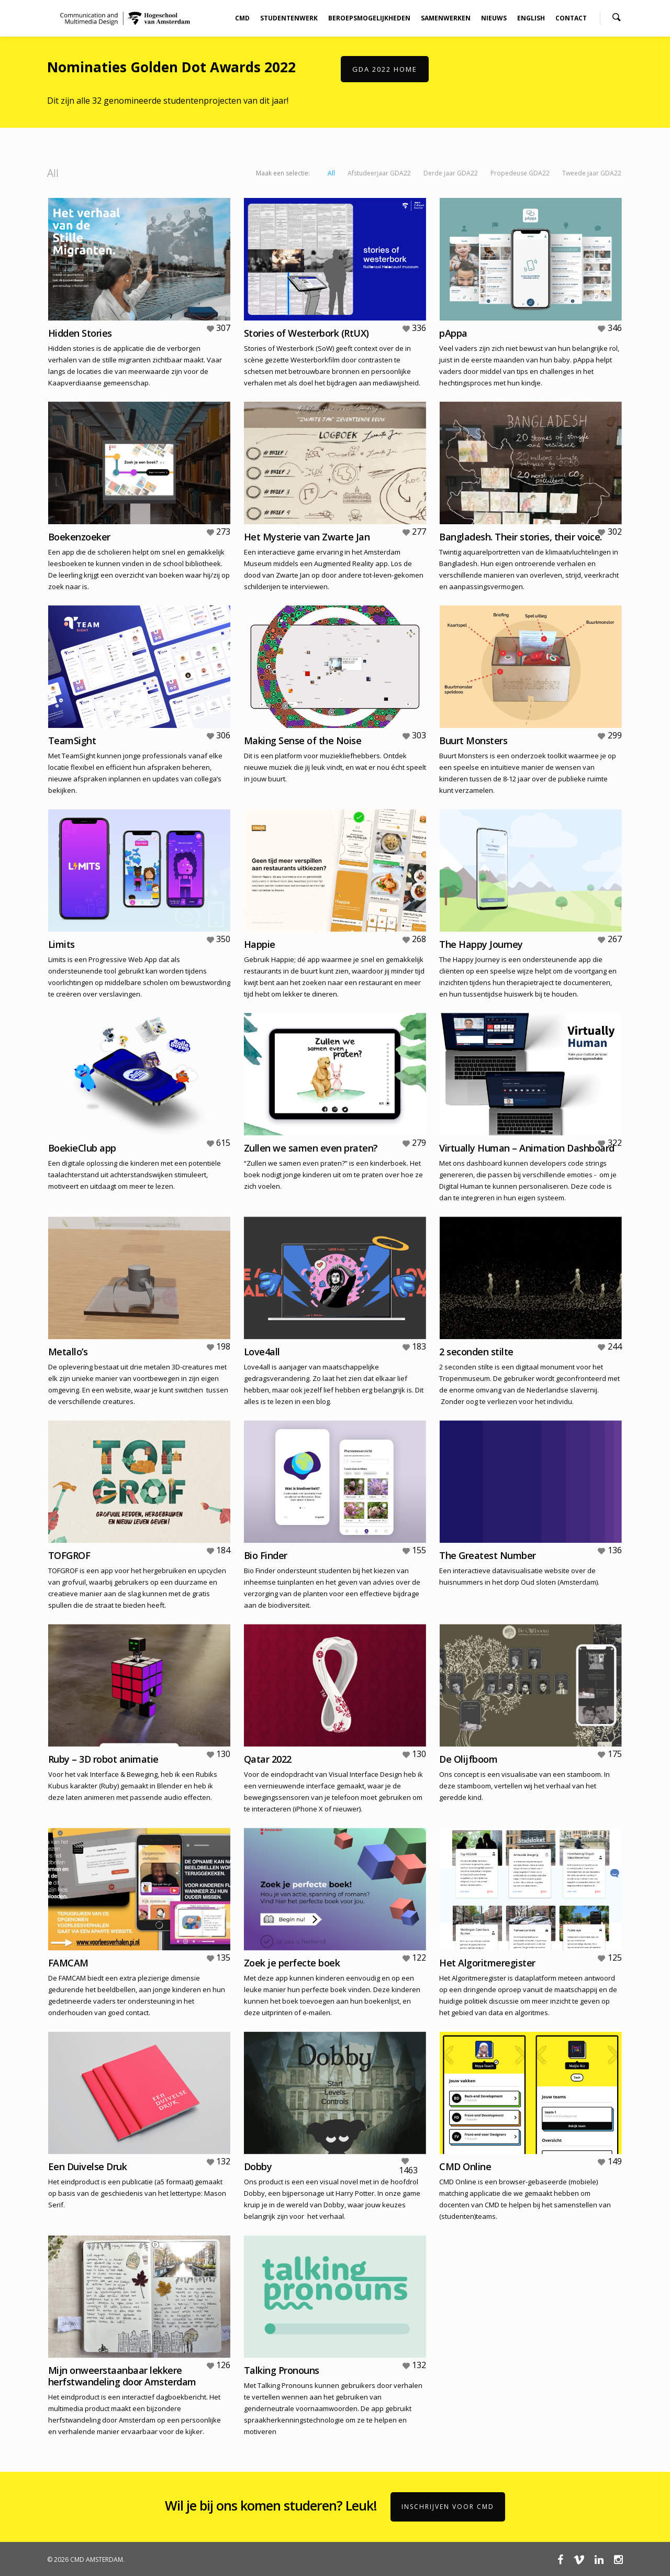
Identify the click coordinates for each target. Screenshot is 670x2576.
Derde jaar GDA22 (450, 173)
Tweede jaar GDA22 (591, 173)
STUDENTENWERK (289, 18)
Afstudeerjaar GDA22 (379, 173)
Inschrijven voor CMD (447, 2506)
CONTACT (571, 18)
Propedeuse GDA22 (520, 173)
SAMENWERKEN (446, 18)
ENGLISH (531, 18)
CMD (242, 18)
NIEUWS (494, 18)
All (331, 173)
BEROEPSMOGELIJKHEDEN (369, 18)
